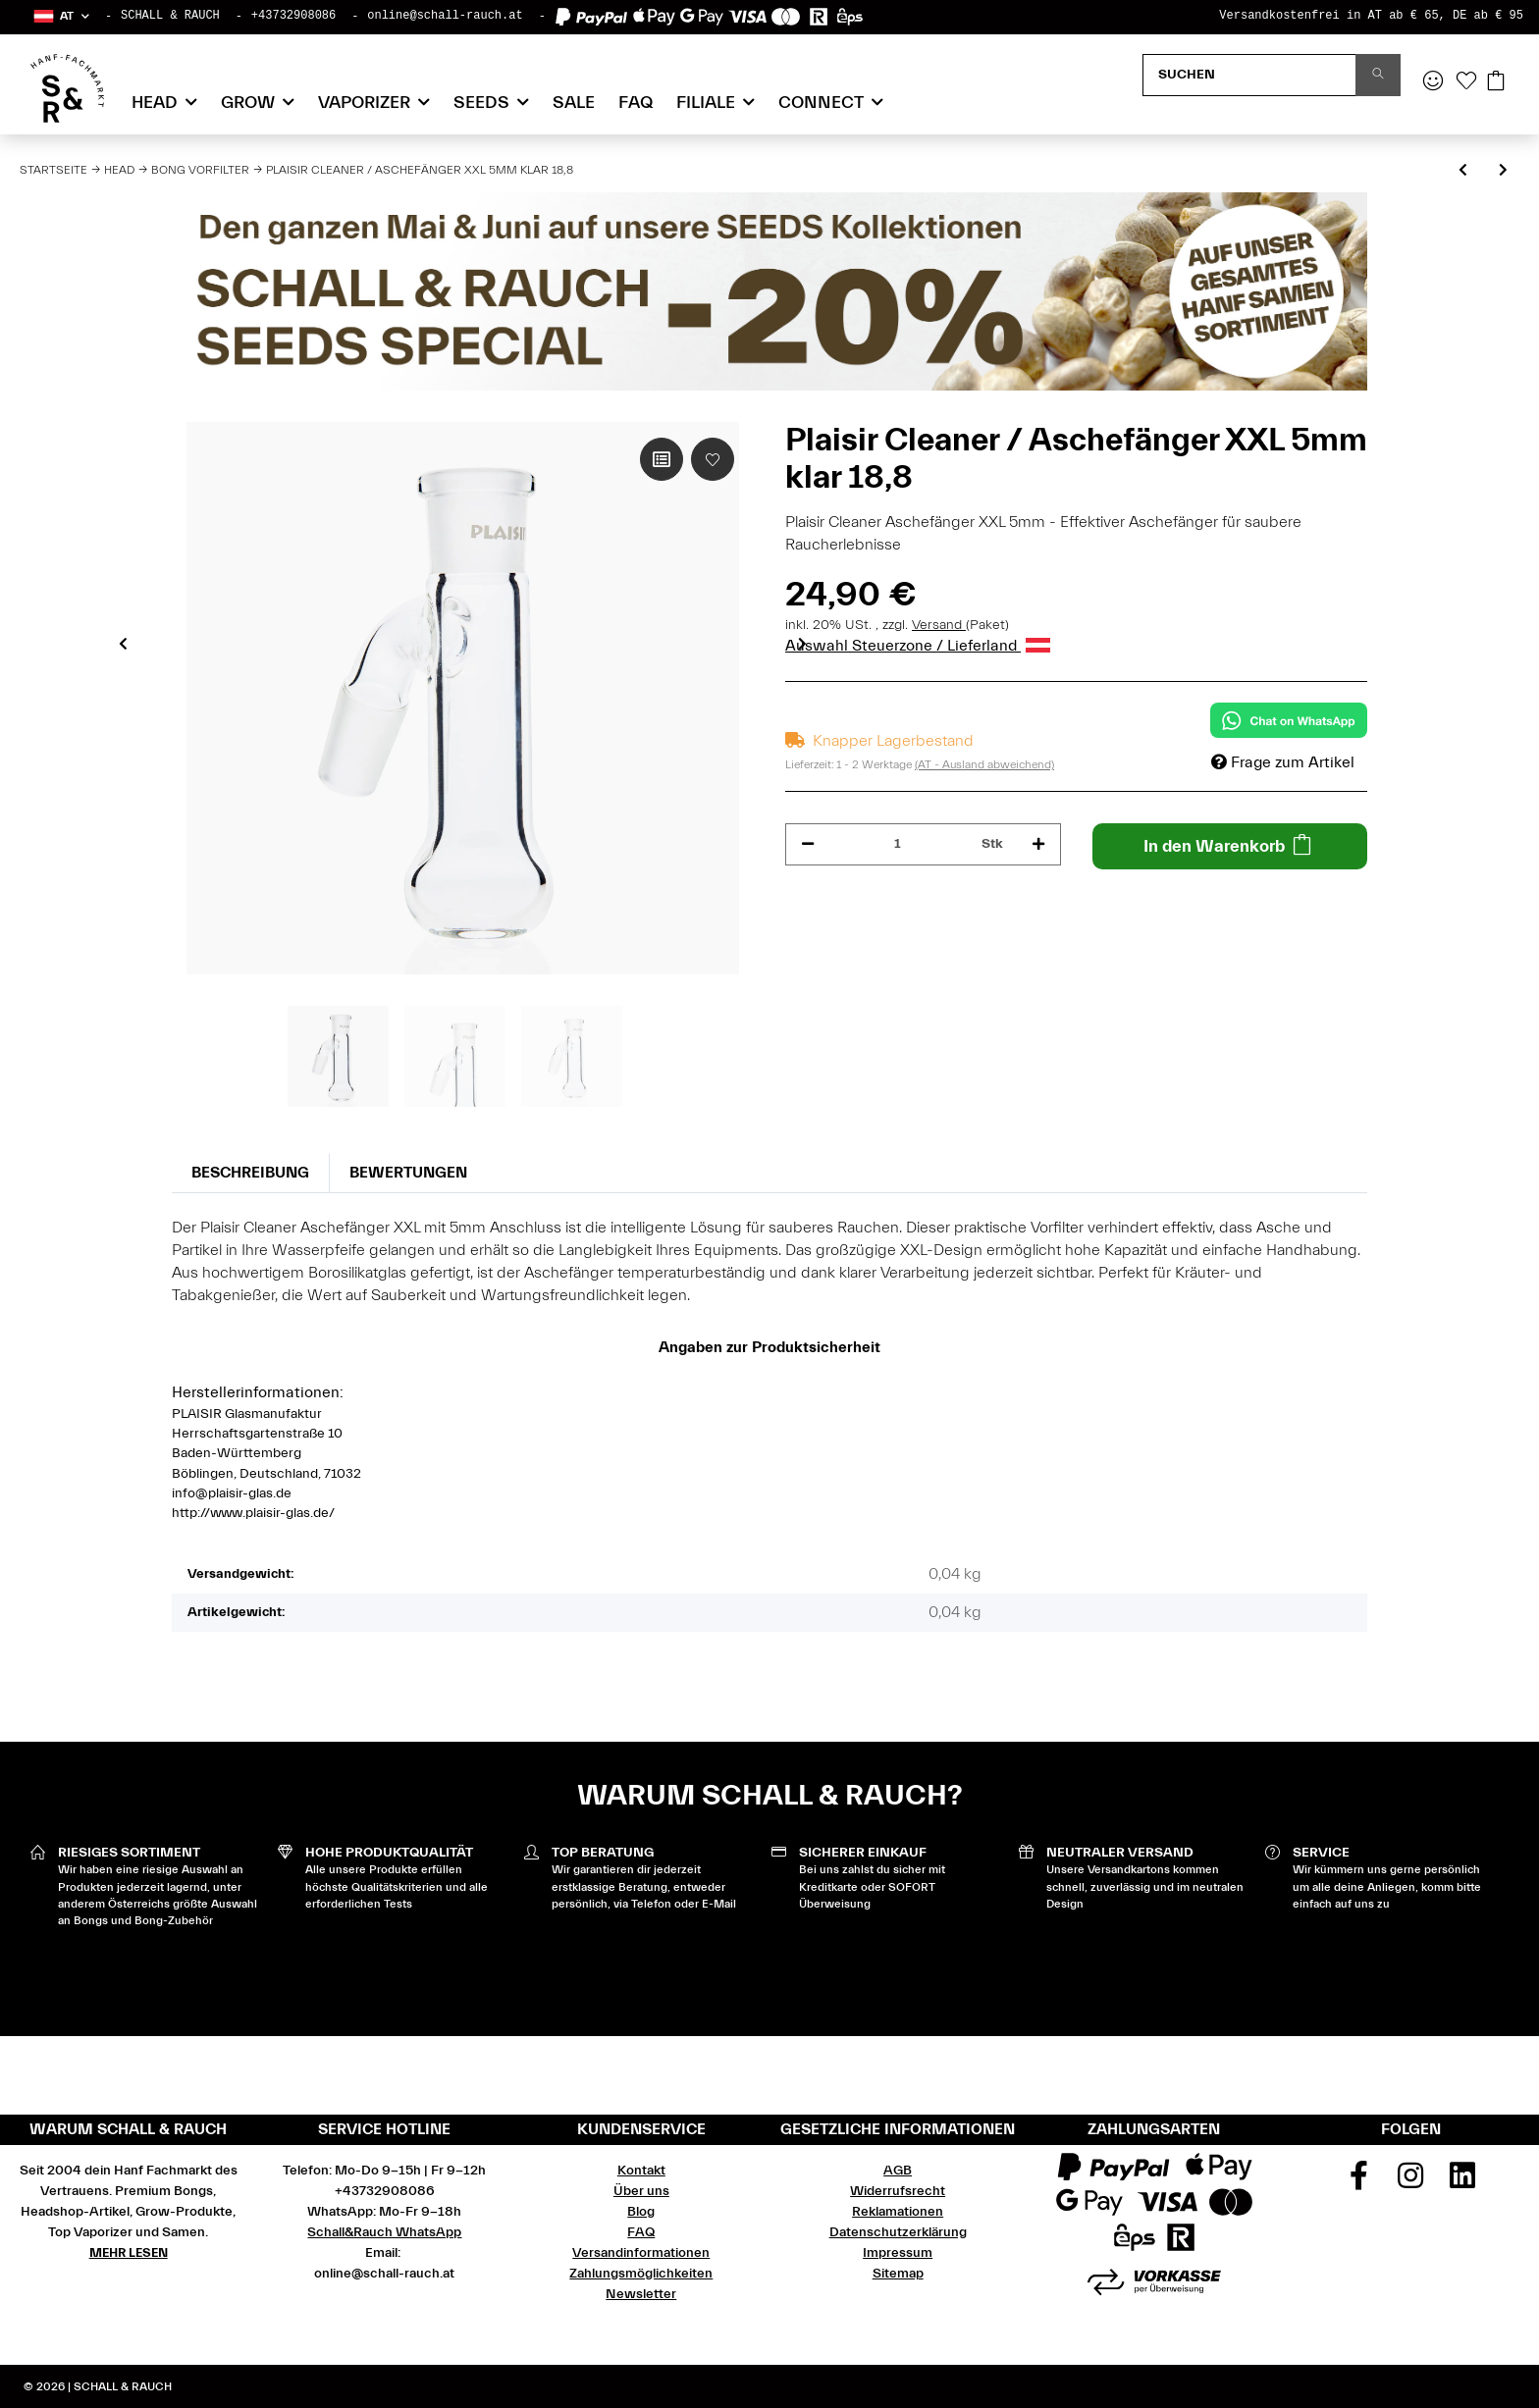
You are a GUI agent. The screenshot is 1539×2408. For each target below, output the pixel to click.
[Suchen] (1249, 75)
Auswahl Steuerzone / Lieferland (917, 645)
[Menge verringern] (807, 844)
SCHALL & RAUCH (170, 16)
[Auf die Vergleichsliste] (661, 459)
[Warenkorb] (1496, 82)
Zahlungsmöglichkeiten (641, 2273)
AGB (897, 2170)
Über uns (641, 2191)
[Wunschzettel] (1466, 82)
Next (802, 642)
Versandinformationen (641, 2253)
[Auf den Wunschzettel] (712, 459)
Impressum (897, 2253)
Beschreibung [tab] (250, 1172)
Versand (939, 625)
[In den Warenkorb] (1230, 846)
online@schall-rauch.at (444, 16)
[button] (60, 16)
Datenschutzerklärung (898, 2232)
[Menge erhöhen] (1038, 844)
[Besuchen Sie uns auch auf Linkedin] (1462, 2182)
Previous (123, 642)
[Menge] (898, 844)
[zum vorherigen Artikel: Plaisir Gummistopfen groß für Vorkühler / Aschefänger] (1463, 171)
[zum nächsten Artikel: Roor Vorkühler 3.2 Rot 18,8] (1503, 171)
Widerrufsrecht (897, 2191)
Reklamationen (897, 2212)
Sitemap (898, 2273)
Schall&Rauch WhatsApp (384, 2232)
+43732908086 (293, 16)
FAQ (635, 102)
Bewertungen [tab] (408, 1172)
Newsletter (641, 2294)
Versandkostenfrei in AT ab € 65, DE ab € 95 (1371, 16)
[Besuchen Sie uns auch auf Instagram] (1411, 2182)
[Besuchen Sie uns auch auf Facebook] (1359, 2182)
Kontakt (641, 2170)
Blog (641, 2212)
